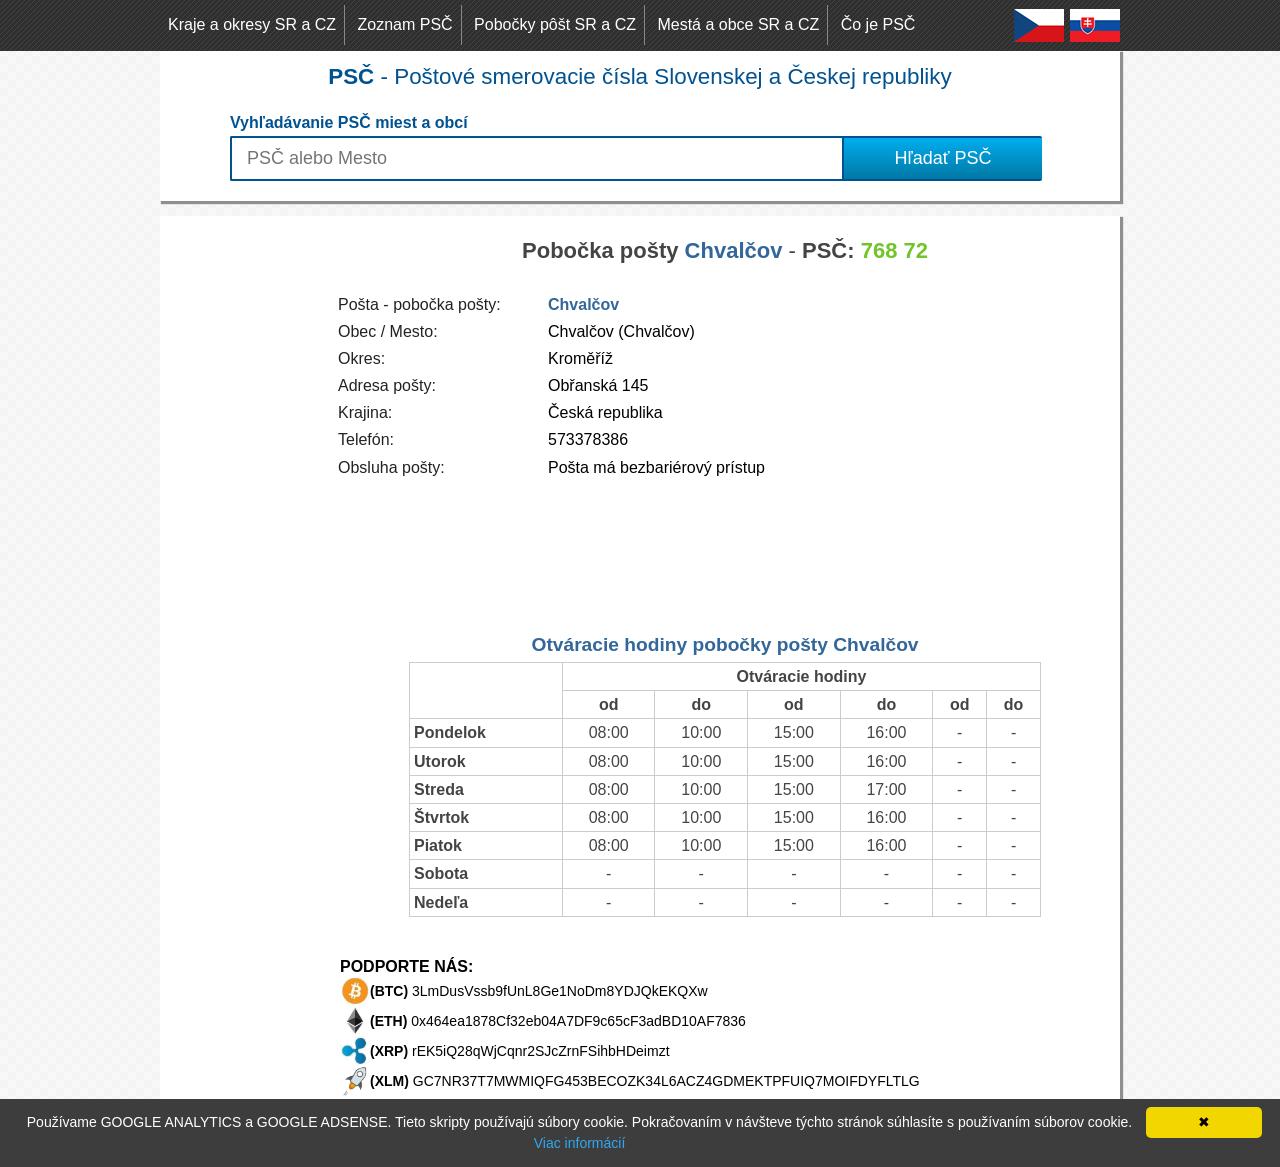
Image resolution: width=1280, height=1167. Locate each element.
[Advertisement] (240, 516)
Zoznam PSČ (405, 24)
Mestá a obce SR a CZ (738, 24)
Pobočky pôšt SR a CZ (555, 24)
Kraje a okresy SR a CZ (252, 24)
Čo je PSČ (878, 24)
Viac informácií (580, 1143)
